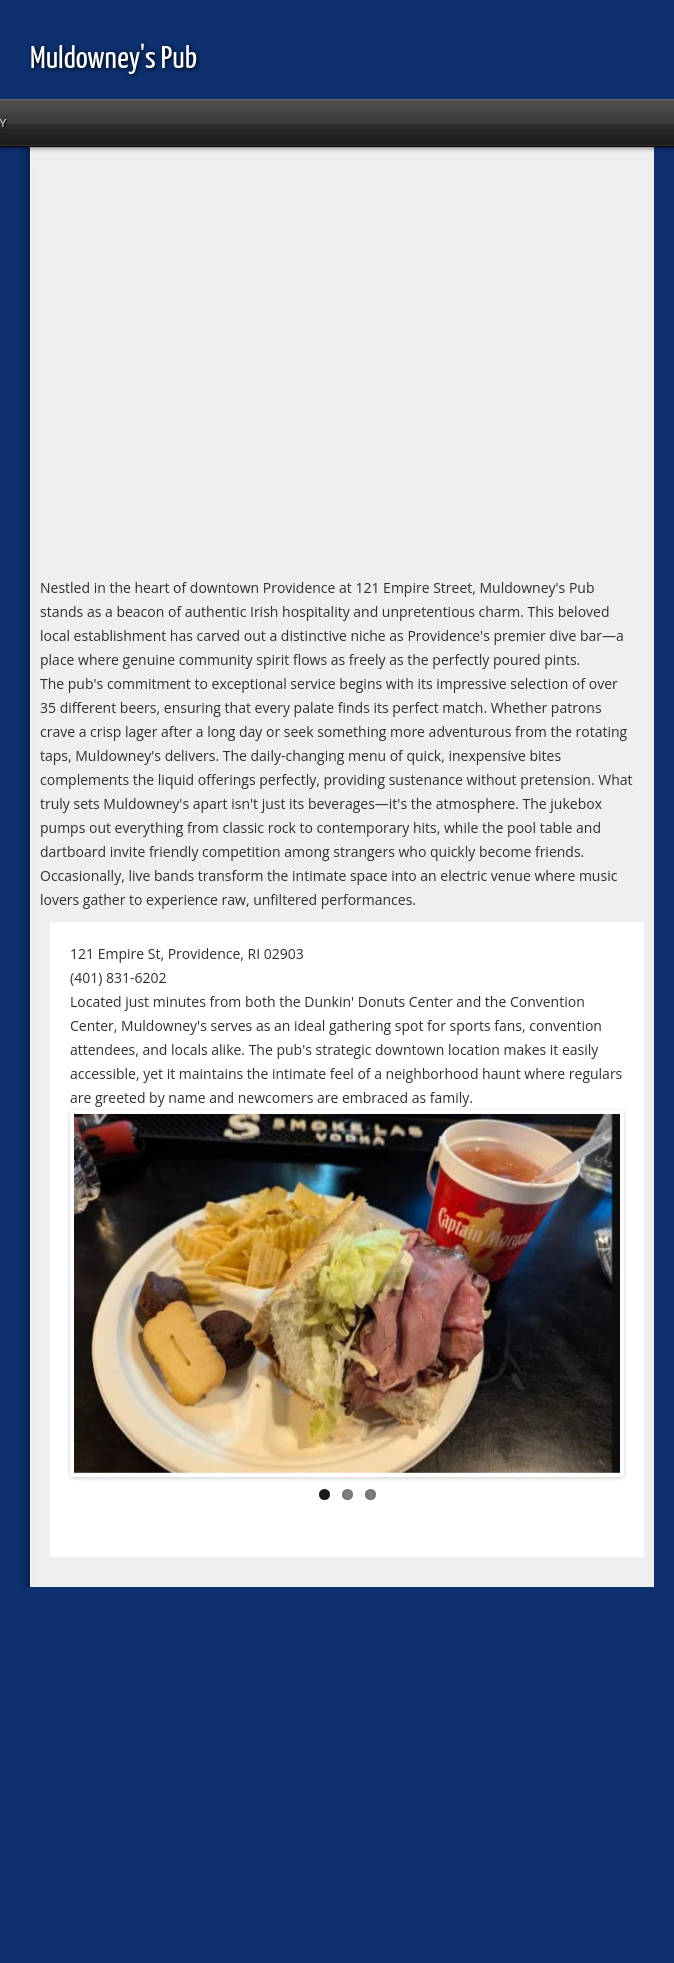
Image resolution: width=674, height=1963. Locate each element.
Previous (104, 1297)
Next (590, 1297)
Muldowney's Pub (113, 59)
